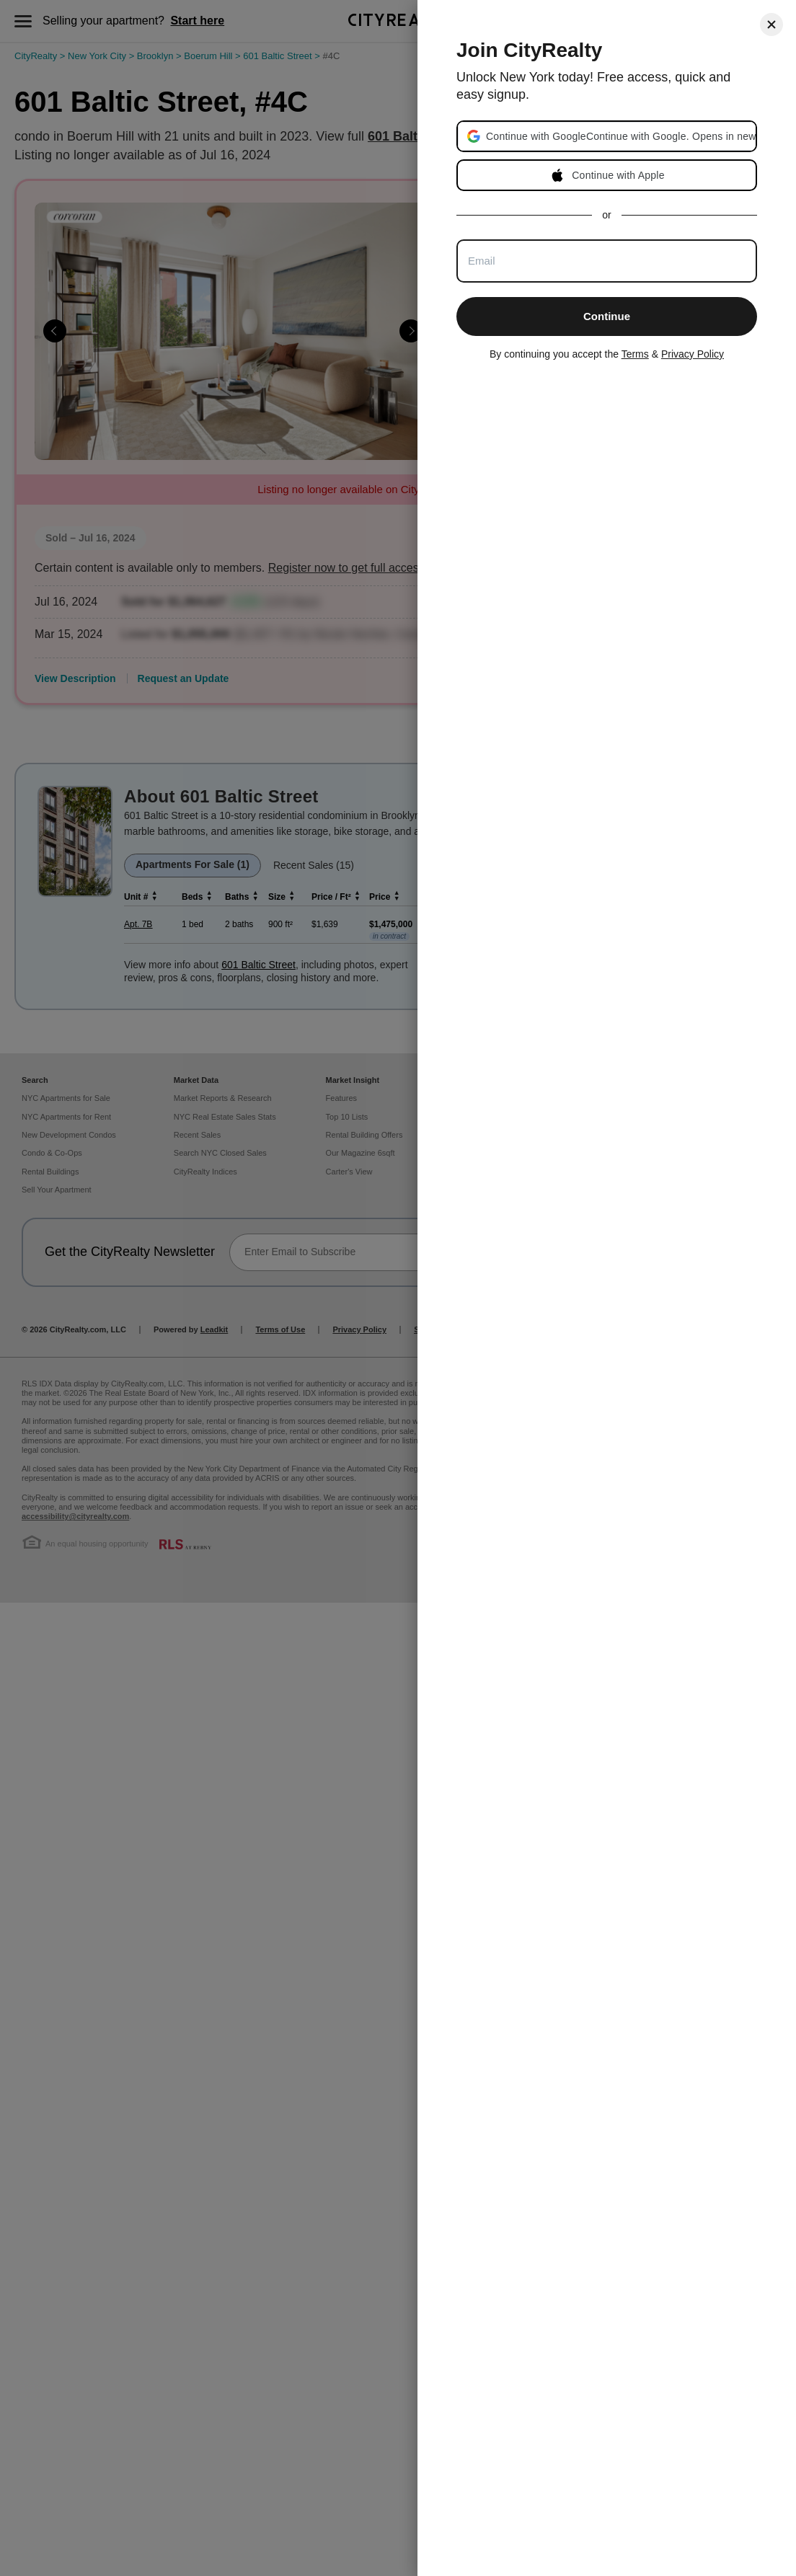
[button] (620, 136)
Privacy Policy (692, 354)
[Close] (771, 24)
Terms (635, 354)
